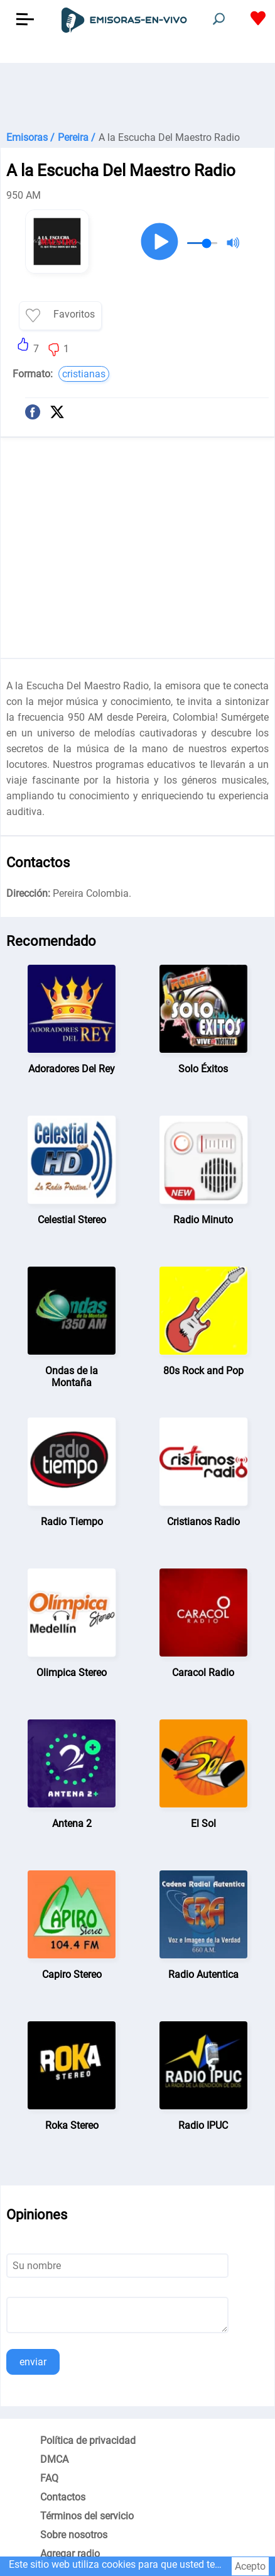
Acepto (250, 2566)
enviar (32, 2362)
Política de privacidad (88, 2440)
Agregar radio (70, 2554)
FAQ (49, 2478)
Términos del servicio (87, 2516)
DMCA (54, 2459)
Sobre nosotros (73, 2535)
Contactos (62, 2497)
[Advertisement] (137, 94)
